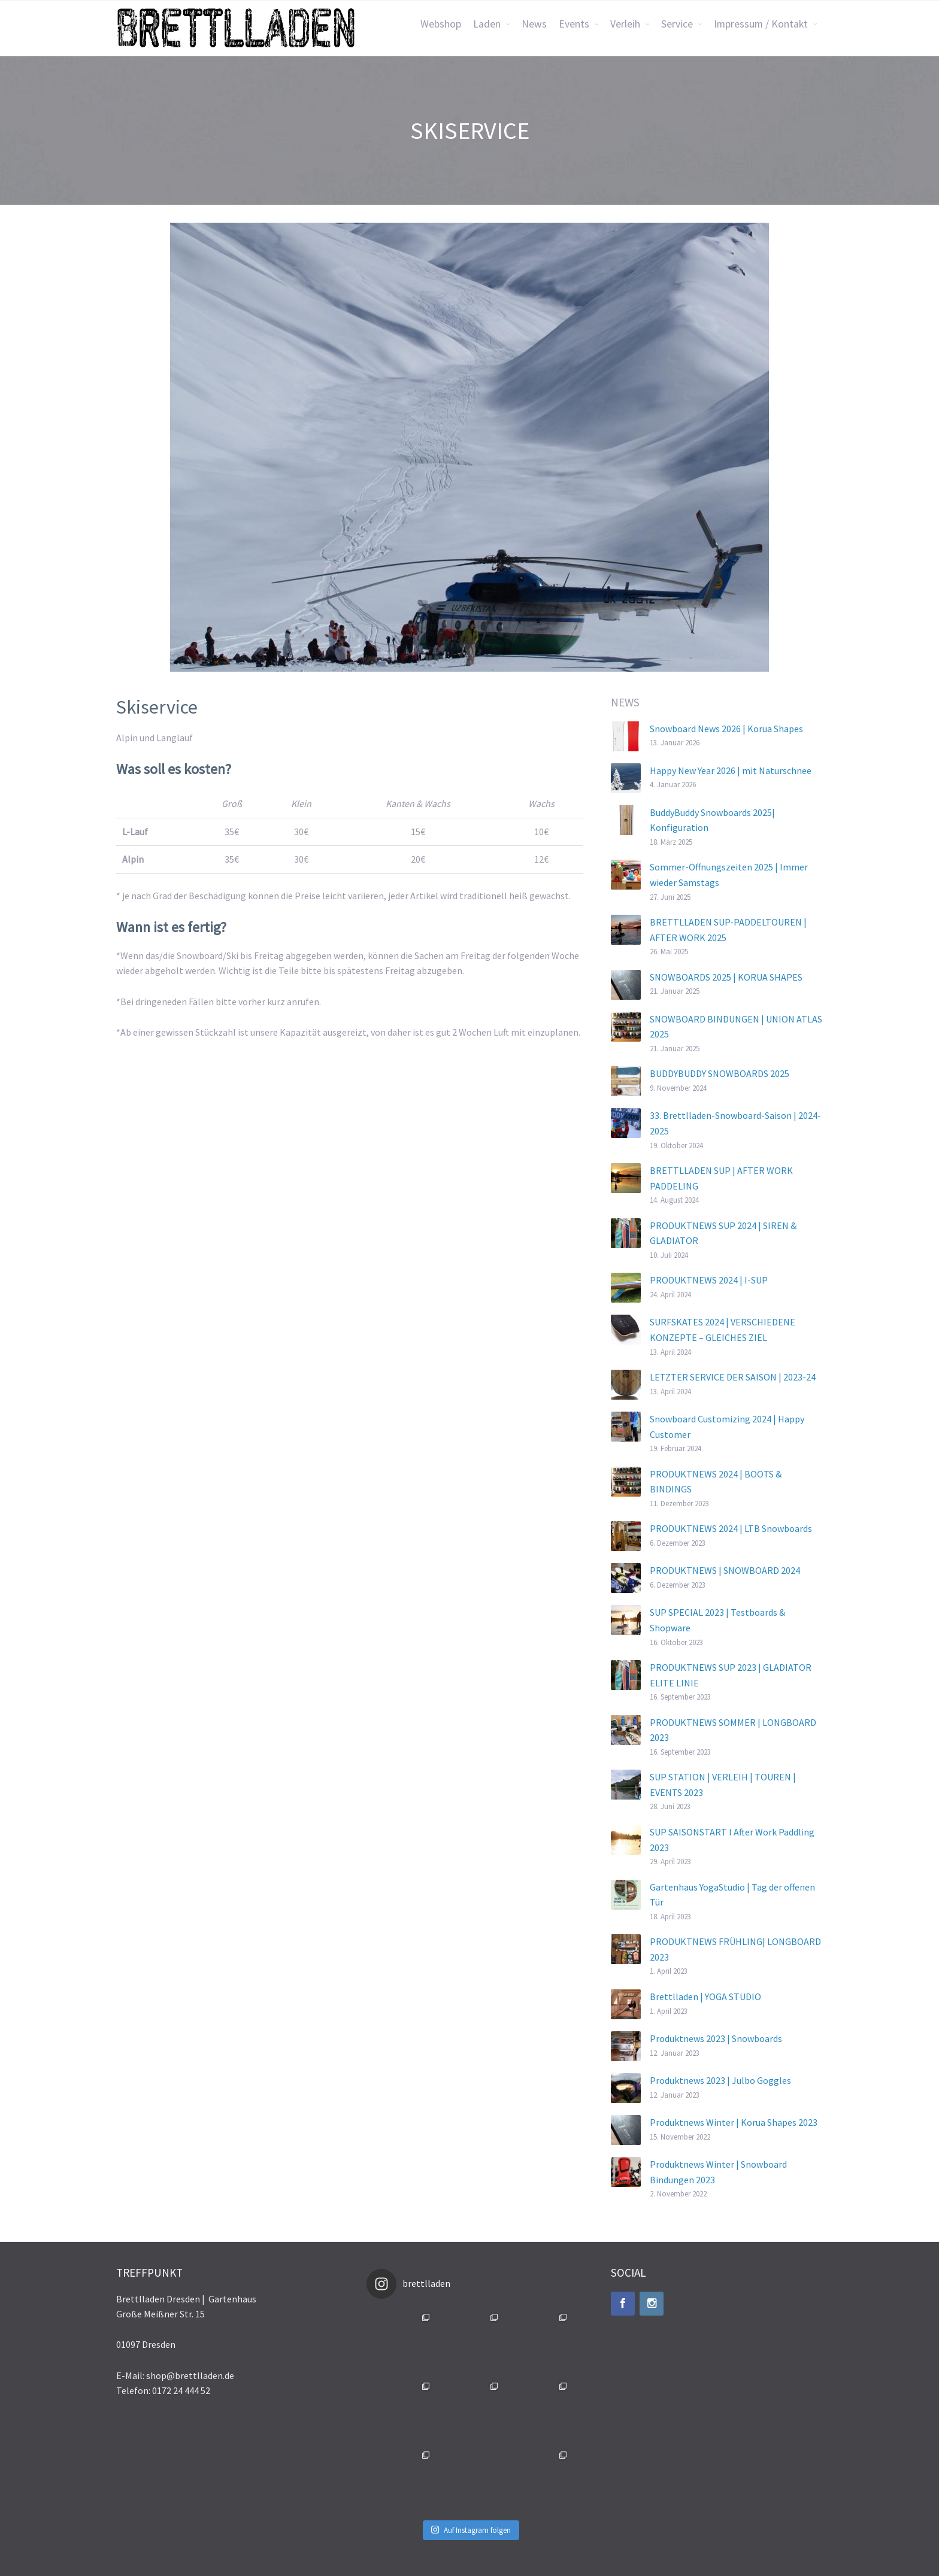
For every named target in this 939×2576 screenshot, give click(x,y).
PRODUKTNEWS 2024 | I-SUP (709, 1280)
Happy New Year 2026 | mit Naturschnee (730, 770)
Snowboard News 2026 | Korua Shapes (726, 729)
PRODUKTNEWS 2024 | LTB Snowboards (731, 1528)
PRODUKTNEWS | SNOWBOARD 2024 (725, 1570)
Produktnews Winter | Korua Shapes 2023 (733, 2122)
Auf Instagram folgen (470, 2530)
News (534, 24)
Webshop (440, 24)
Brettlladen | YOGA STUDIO (705, 1996)
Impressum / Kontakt (761, 24)
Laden (487, 24)
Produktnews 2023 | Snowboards (716, 2038)
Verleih (625, 24)
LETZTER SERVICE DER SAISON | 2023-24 (733, 1377)
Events (574, 24)
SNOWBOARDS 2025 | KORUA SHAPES (726, 977)
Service (677, 24)
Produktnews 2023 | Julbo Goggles (720, 2080)
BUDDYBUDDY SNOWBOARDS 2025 (719, 1073)
